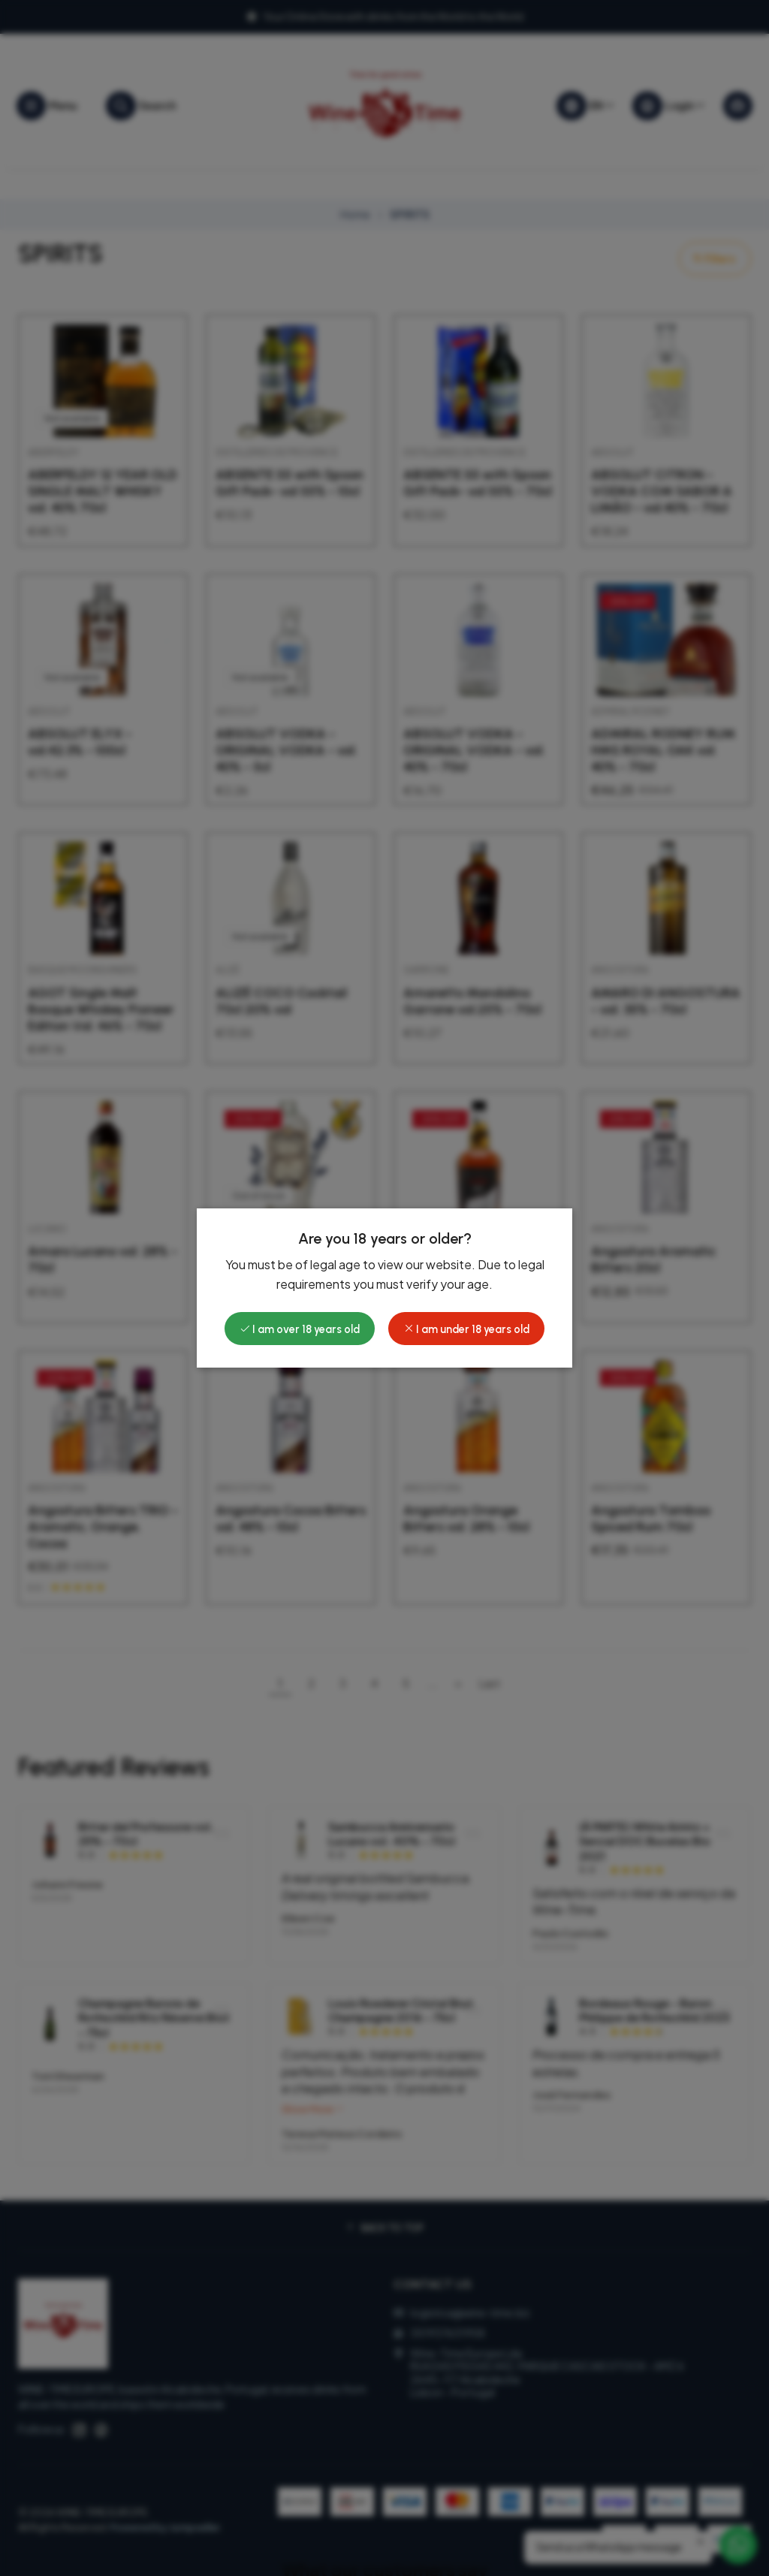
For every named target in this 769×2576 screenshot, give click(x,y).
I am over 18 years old (300, 1329)
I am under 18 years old (466, 1329)
